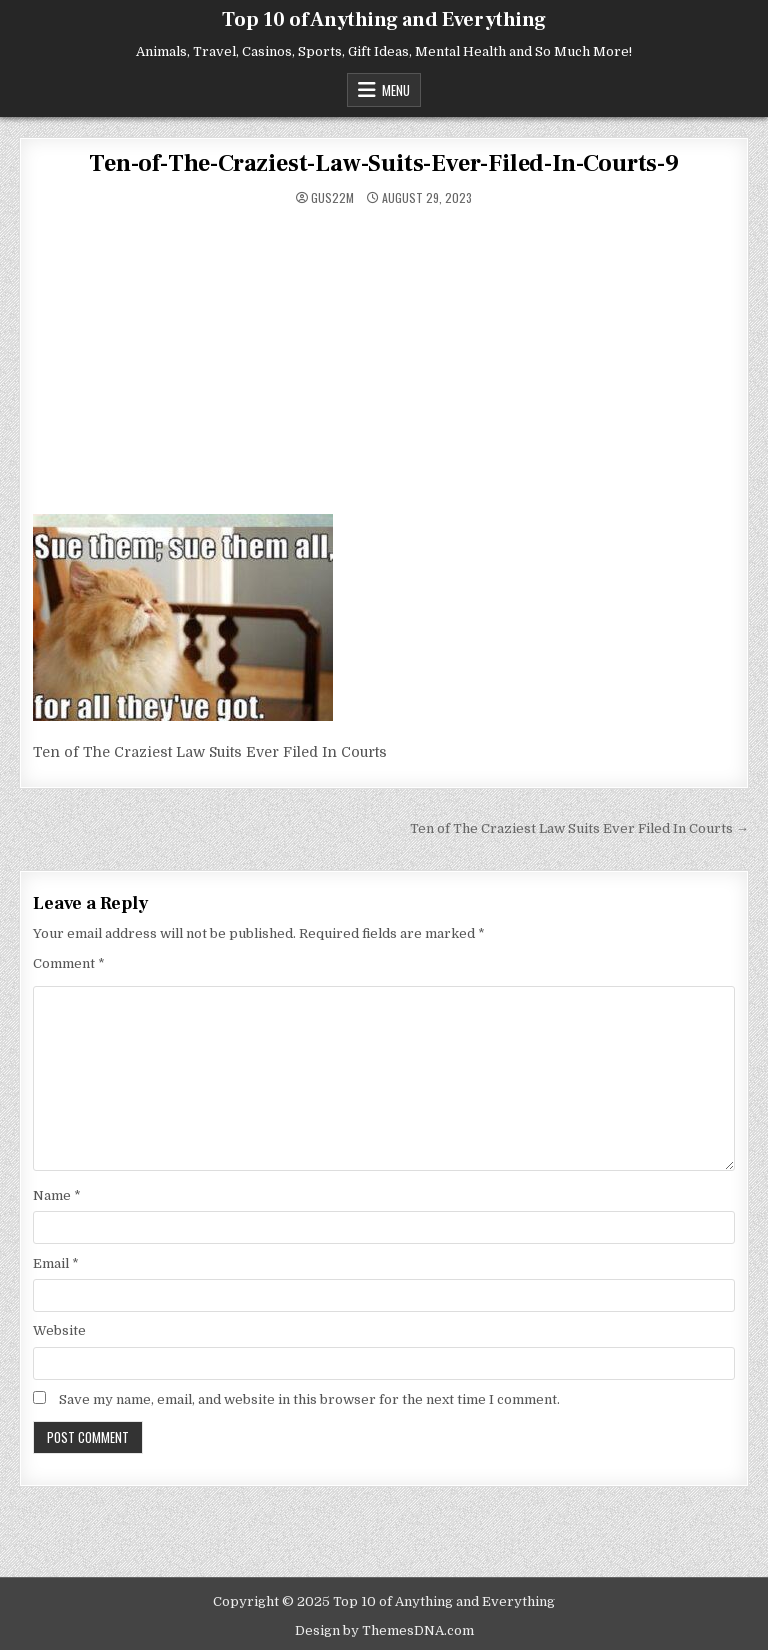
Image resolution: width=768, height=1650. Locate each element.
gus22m (332, 198)
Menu (396, 90)
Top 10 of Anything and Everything (384, 20)
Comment (69, 963)
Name (57, 1195)
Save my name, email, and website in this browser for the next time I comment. (309, 1399)
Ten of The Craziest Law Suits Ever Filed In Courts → (579, 828)
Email (56, 1263)
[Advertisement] (384, 364)
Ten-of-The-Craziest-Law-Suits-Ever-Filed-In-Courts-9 (384, 163)
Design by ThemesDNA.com (384, 1630)
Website (59, 1330)
